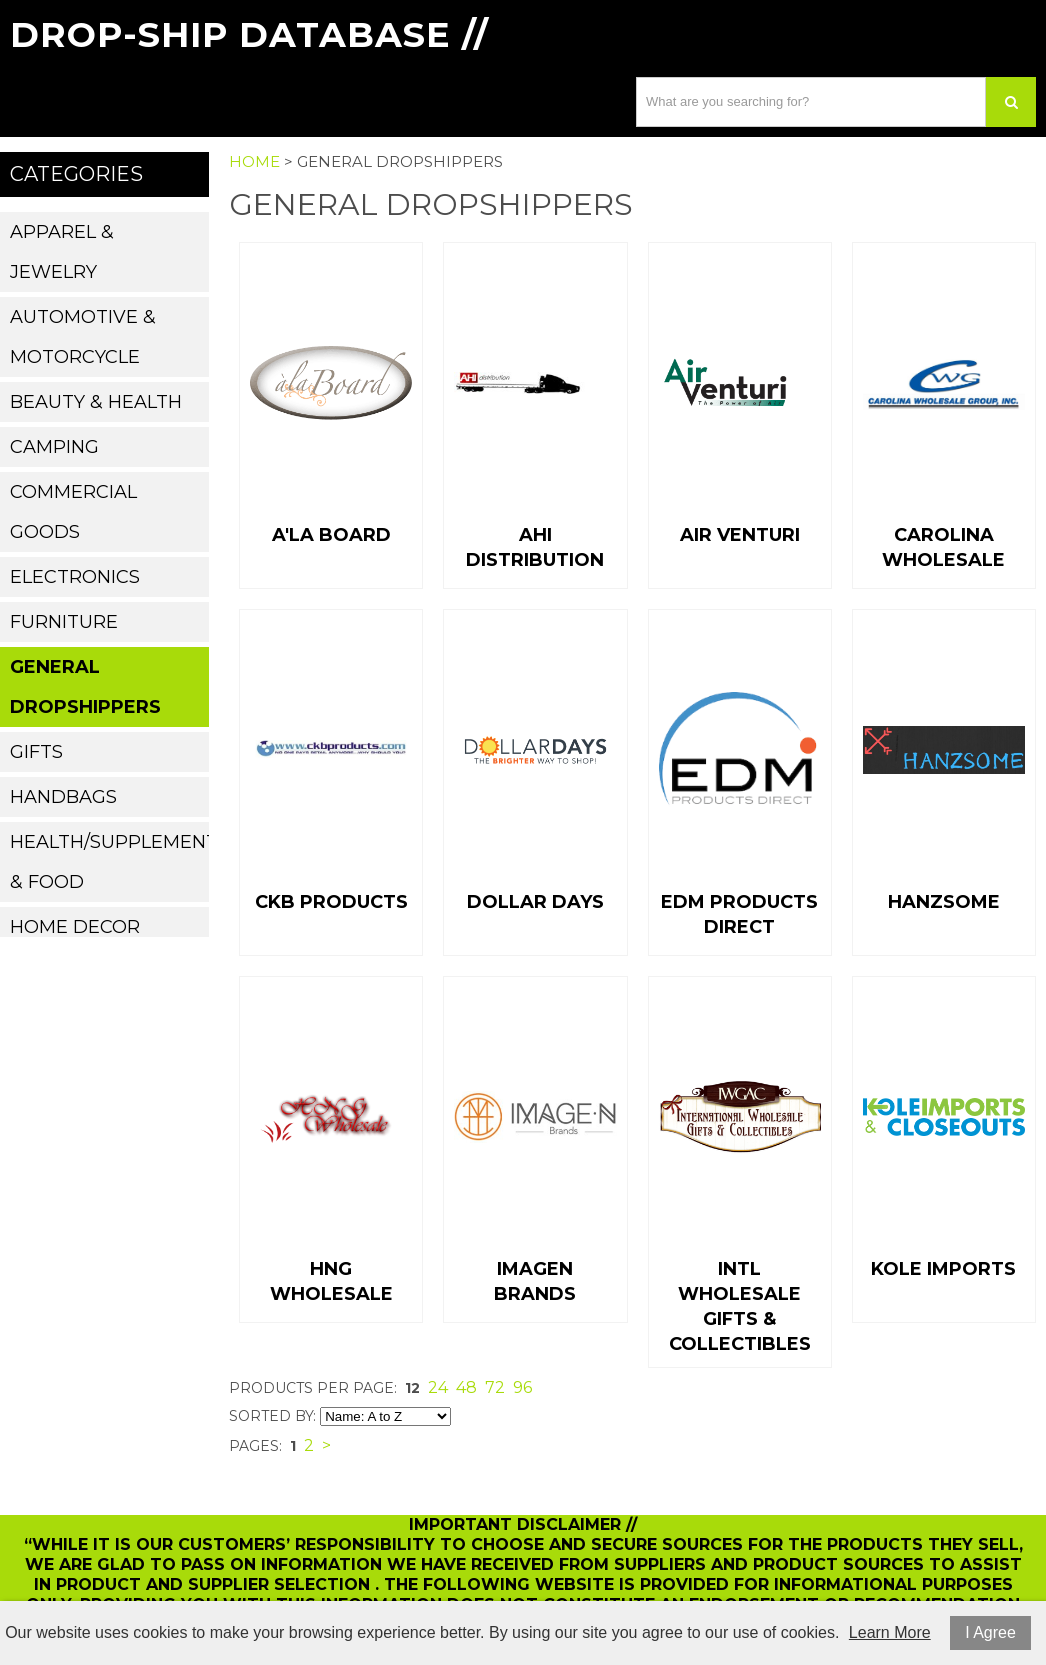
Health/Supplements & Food (109, 862)
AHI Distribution (535, 547)
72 (495, 1387)
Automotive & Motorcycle (83, 337)
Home (254, 161)
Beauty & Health (96, 402)
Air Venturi (740, 535)
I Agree (990, 1632)
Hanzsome (944, 902)
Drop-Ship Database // (249, 34)
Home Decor (75, 927)
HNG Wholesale (331, 1281)
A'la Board (331, 535)
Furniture (64, 622)
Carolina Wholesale (943, 547)
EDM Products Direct (739, 914)
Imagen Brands (535, 1281)
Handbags (63, 797)
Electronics (75, 577)
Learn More (890, 1632)
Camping (54, 447)
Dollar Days (535, 902)
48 (466, 1387)
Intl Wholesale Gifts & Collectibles (740, 1306)
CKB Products (331, 902)
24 (438, 1387)
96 (522, 1387)
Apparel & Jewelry (62, 252)
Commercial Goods (73, 512)
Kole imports (943, 1269)
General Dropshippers (85, 687)
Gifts (36, 752)
